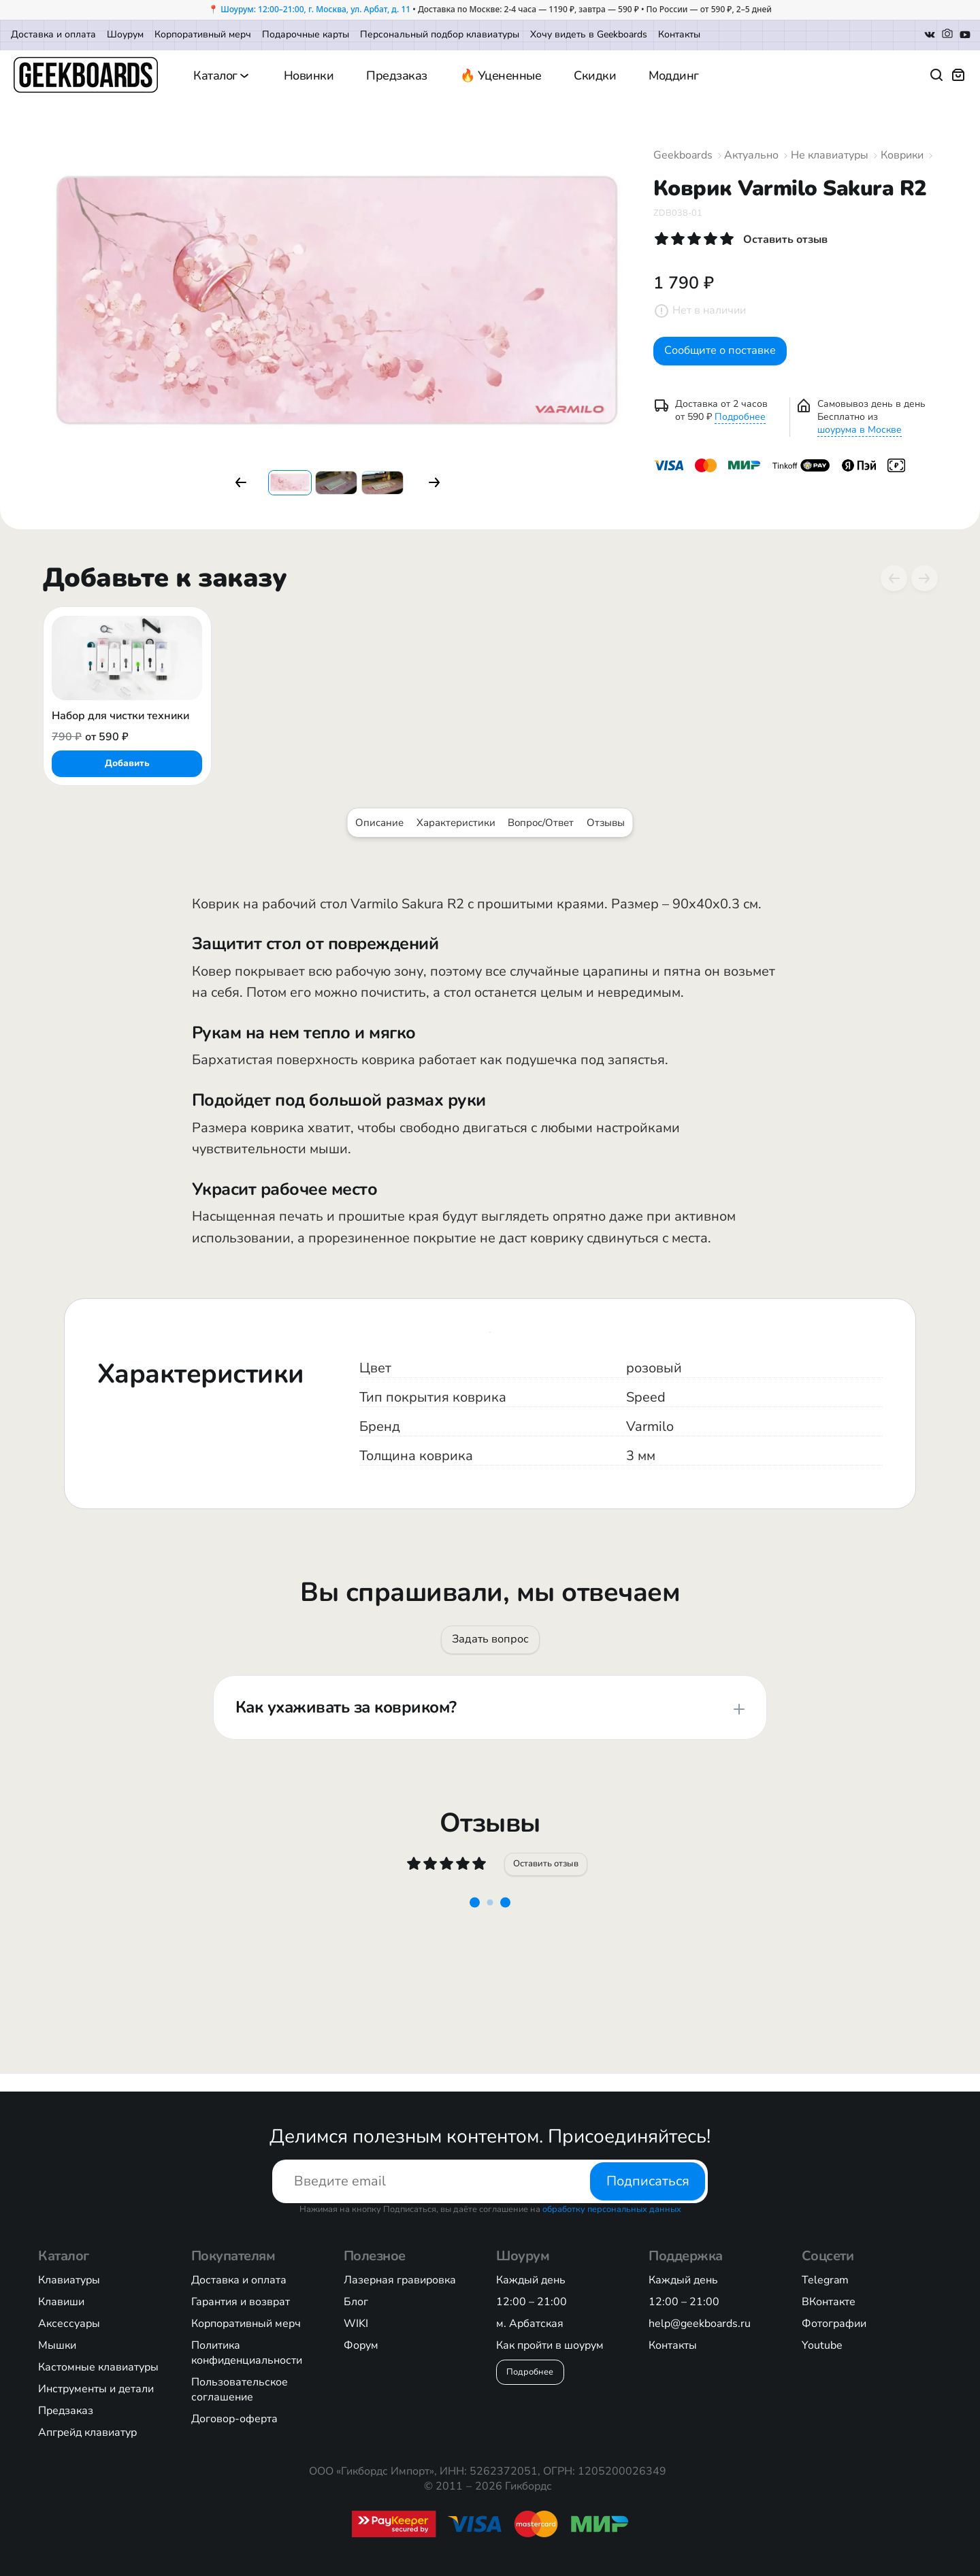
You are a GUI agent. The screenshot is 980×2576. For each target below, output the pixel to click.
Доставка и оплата (53, 34)
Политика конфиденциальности (246, 2353)
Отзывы (606, 822)
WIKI (356, 2323)
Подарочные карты (305, 34)
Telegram (825, 2280)
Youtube (822, 2345)
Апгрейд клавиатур (87, 2432)
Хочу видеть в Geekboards (588, 34)
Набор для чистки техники (120, 716)
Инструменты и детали (96, 2388)
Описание (379, 822)
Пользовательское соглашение (239, 2390)
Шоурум (125, 34)
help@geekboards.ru (700, 2323)
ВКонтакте (828, 2301)
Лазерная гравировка (400, 2280)
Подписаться (647, 2181)
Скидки (595, 75)
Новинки (309, 75)
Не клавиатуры (829, 155)
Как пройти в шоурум (550, 2345)
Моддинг (674, 75)
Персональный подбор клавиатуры (439, 34)
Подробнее (740, 426)
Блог (356, 2301)
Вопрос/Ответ (541, 822)
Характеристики (455, 822)
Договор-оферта (234, 2418)
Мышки (57, 2345)
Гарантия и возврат (240, 2301)
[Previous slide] (893, 578)
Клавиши (61, 2301)
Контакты (679, 34)
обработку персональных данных (611, 2209)
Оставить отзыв (547, 1877)
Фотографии (834, 2323)
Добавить (127, 763)
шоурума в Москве (859, 439)
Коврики (902, 155)
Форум (361, 2345)
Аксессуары (69, 2323)
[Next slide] (924, 578)
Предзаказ (396, 75)
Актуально (751, 155)
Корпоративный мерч (202, 34)
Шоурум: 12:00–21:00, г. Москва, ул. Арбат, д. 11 (315, 9)
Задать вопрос (490, 1644)
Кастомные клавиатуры (98, 2367)
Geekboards (683, 155)
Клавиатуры (69, 2280)
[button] (241, 482)
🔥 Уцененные (501, 75)
